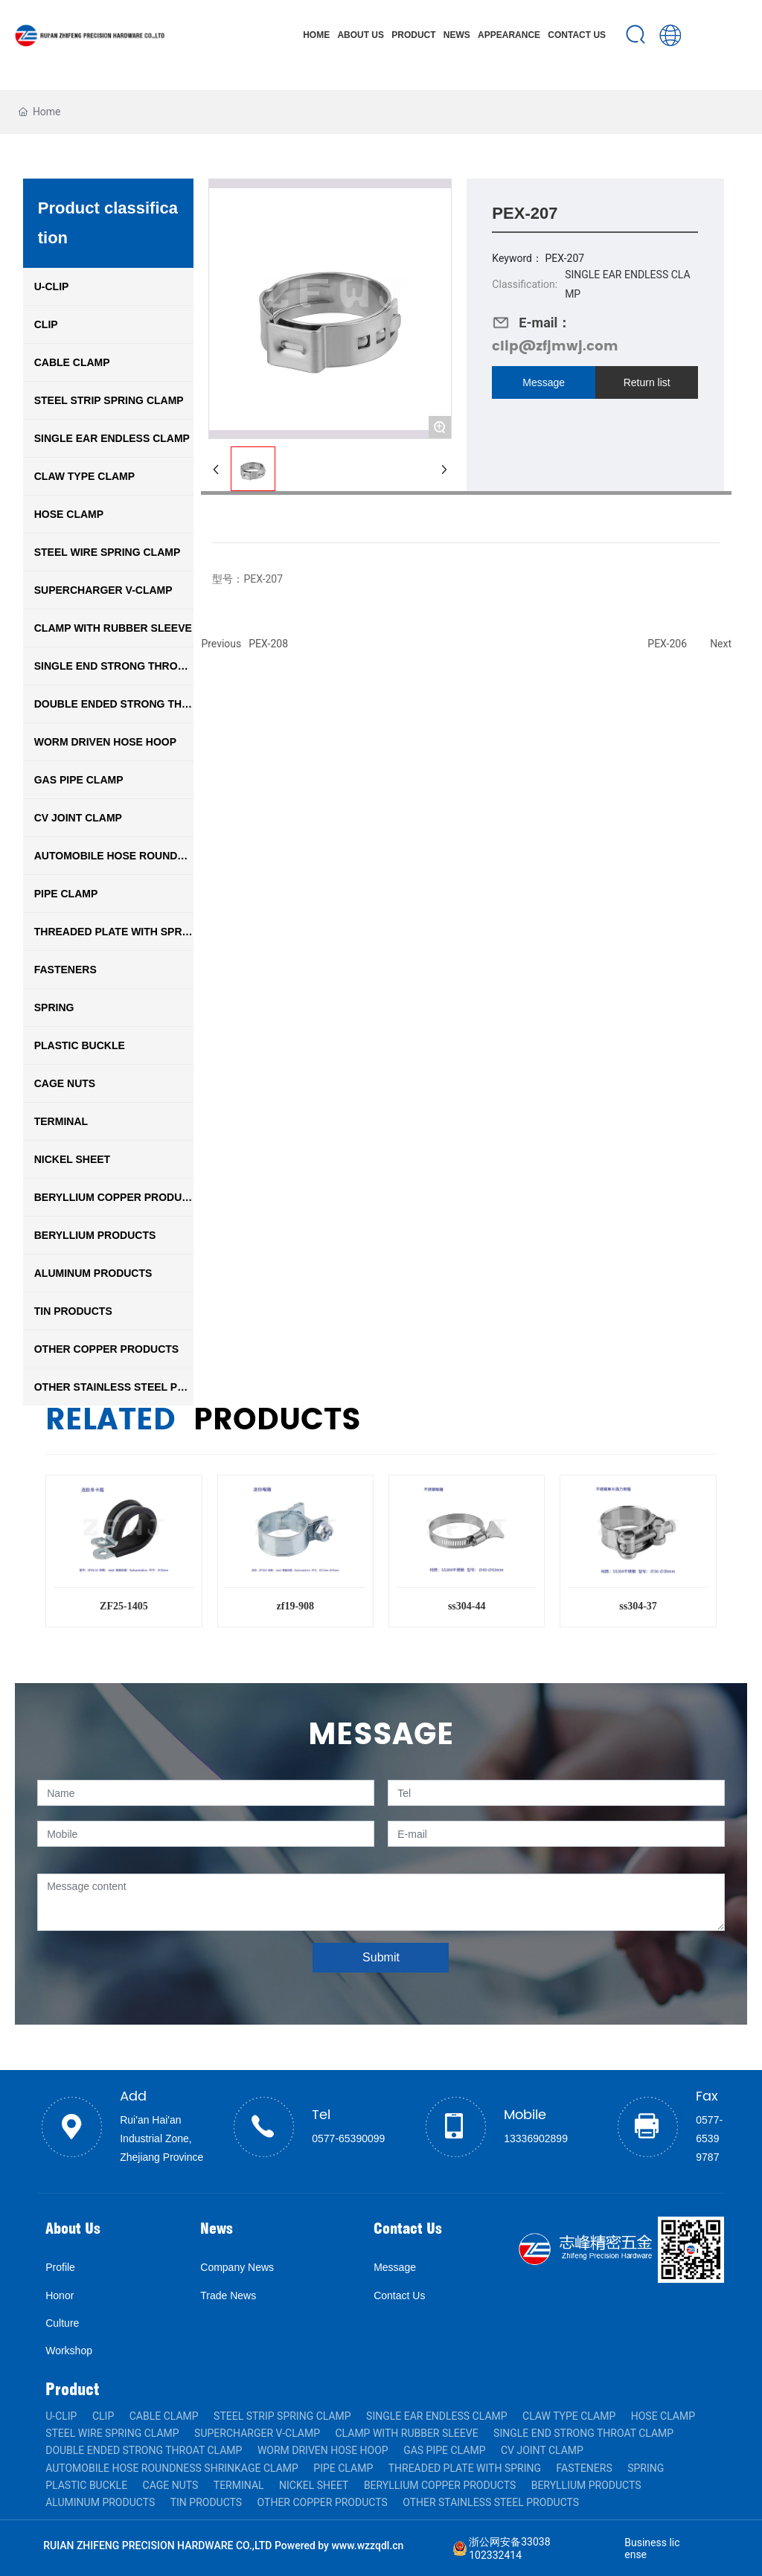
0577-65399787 (709, 2138)
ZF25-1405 (124, 1606)
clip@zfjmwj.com (555, 346)
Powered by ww (311, 2545)
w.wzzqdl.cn (375, 2545)
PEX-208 (268, 644)
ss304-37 (638, 1606)
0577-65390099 (348, 2138)
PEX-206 (667, 644)
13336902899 (536, 2138)
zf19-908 (296, 1606)
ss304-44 (467, 1606)
